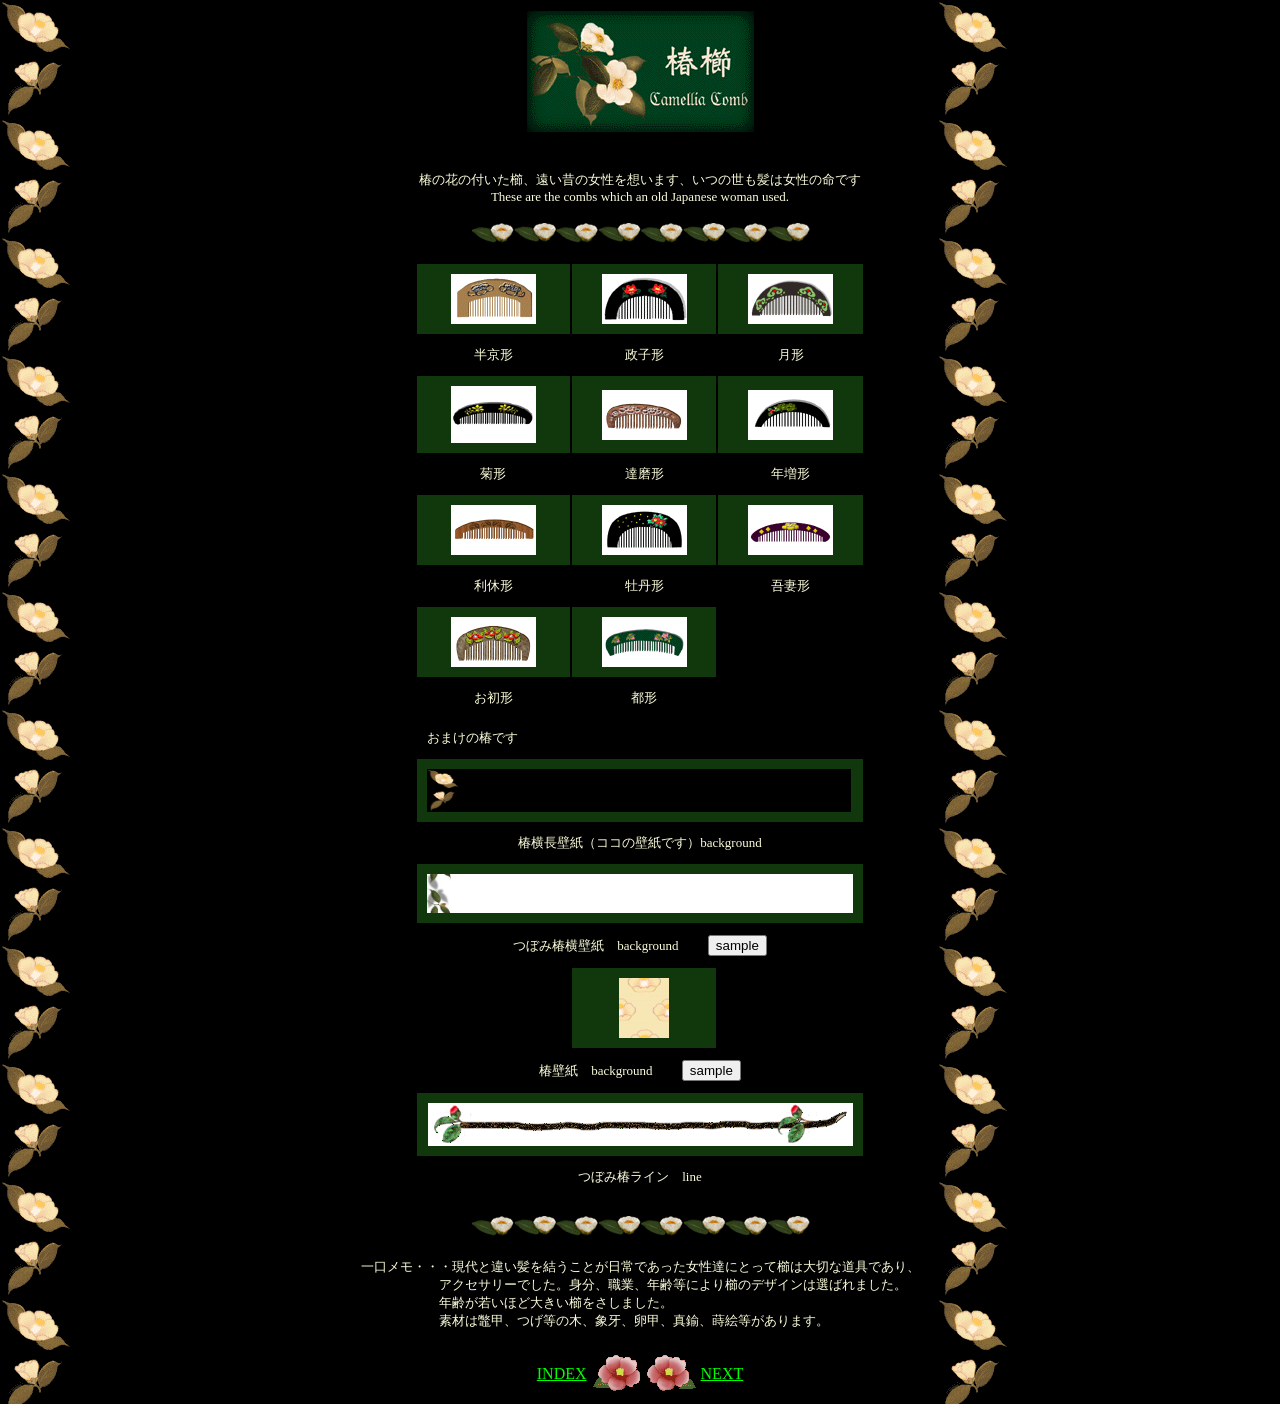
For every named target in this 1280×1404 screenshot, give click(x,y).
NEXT (722, 1373)
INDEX (562, 1373)
